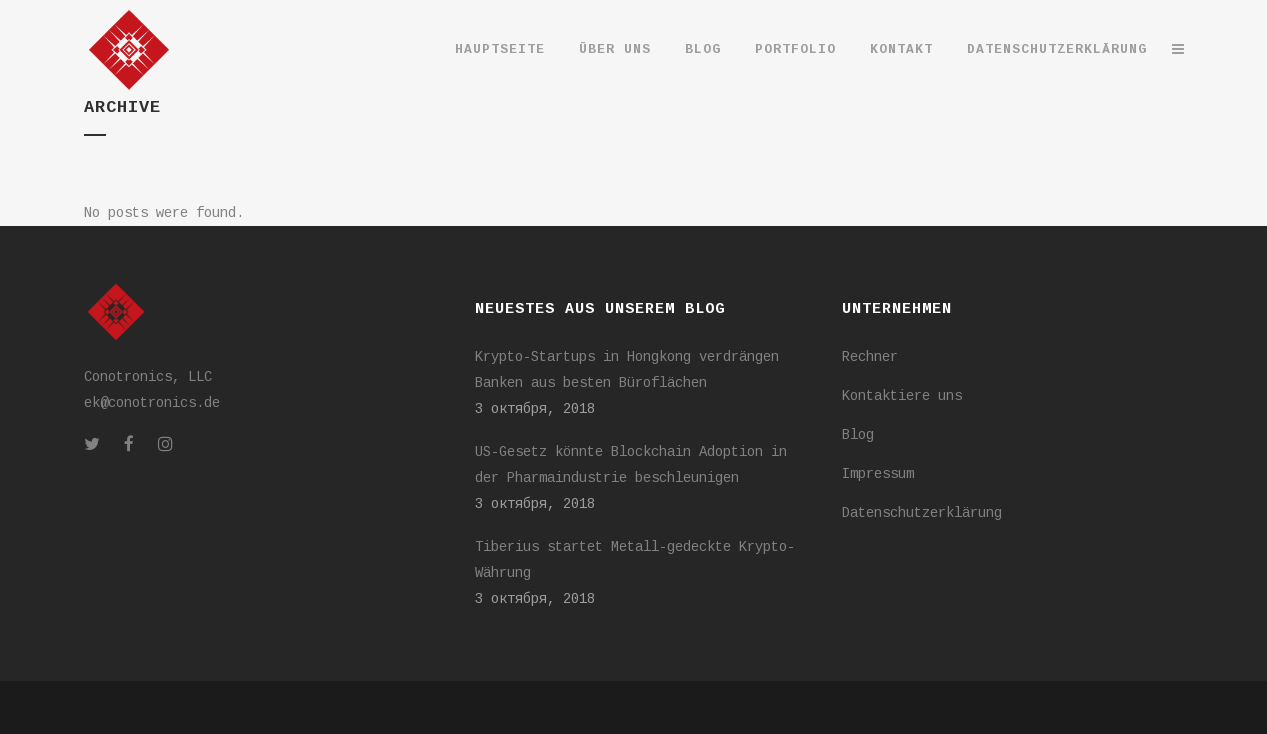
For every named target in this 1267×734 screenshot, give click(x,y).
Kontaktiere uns (902, 396)
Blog (858, 435)
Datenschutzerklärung (922, 513)
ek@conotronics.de (152, 403)
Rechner (870, 357)
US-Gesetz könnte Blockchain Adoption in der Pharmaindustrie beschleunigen (631, 465)
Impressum (878, 474)
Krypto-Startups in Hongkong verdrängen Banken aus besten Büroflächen (627, 370)
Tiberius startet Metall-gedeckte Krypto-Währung (635, 560)
